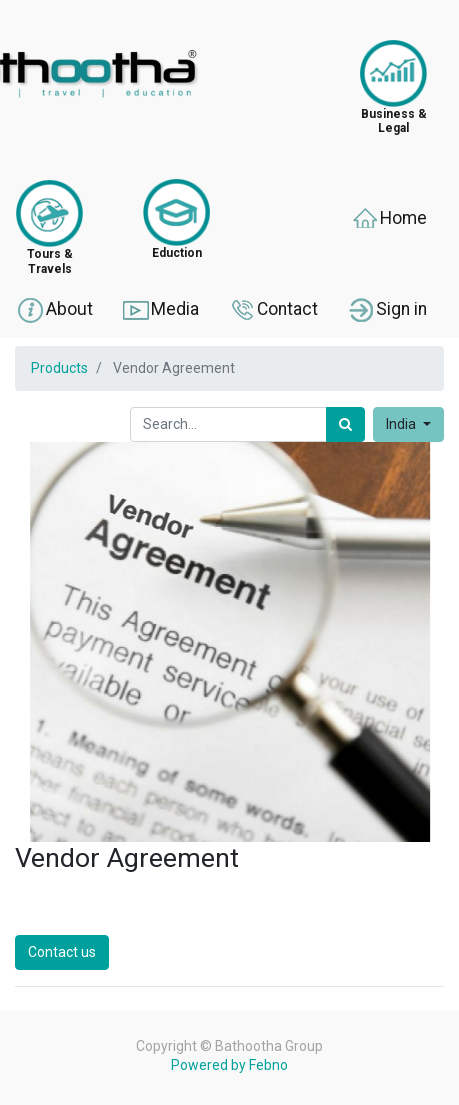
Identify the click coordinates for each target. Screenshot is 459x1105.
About (54, 310)
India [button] (402, 424)
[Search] (345, 424)
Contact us (62, 952)
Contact (272, 310)
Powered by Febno (229, 1065)
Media (160, 310)
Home (388, 219)
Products (59, 368)
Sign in (386, 310)
